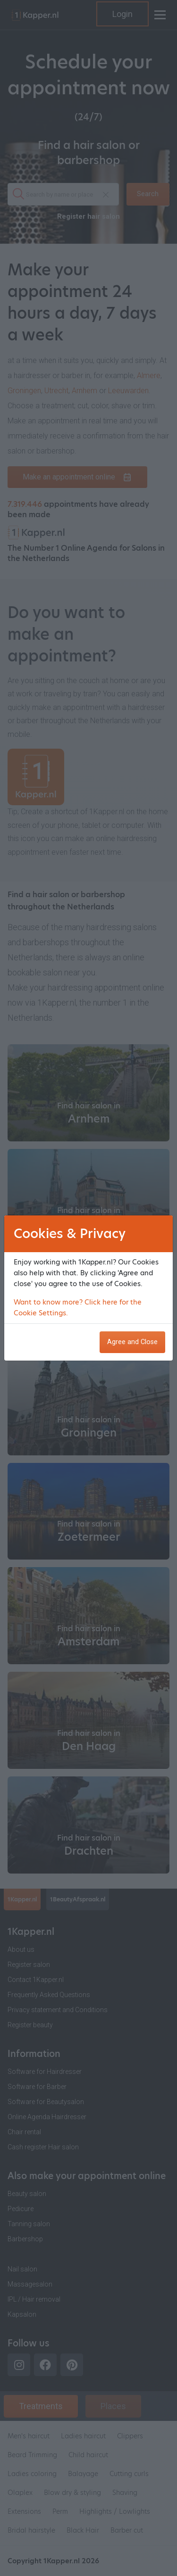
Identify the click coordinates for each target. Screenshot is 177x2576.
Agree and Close (132, 1342)
